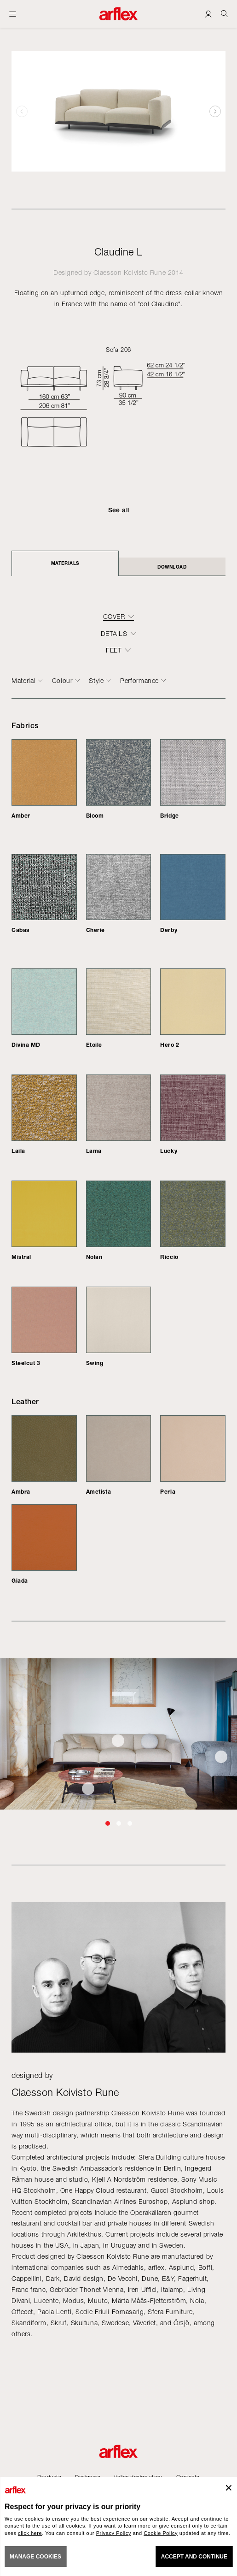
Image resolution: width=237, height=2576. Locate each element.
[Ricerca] (224, 14)
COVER (114, 616)
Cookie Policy (161, 2533)
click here (30, 2533)
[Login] (208, 14)
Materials (65, 563)
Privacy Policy (113, 2533)
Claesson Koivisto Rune (129, 272)
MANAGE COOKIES (35, 2556)
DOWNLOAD (171, 567)
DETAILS (114, 633)
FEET (113, 650)
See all (118, 510)
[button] (215, 111)
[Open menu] (12, 14)
